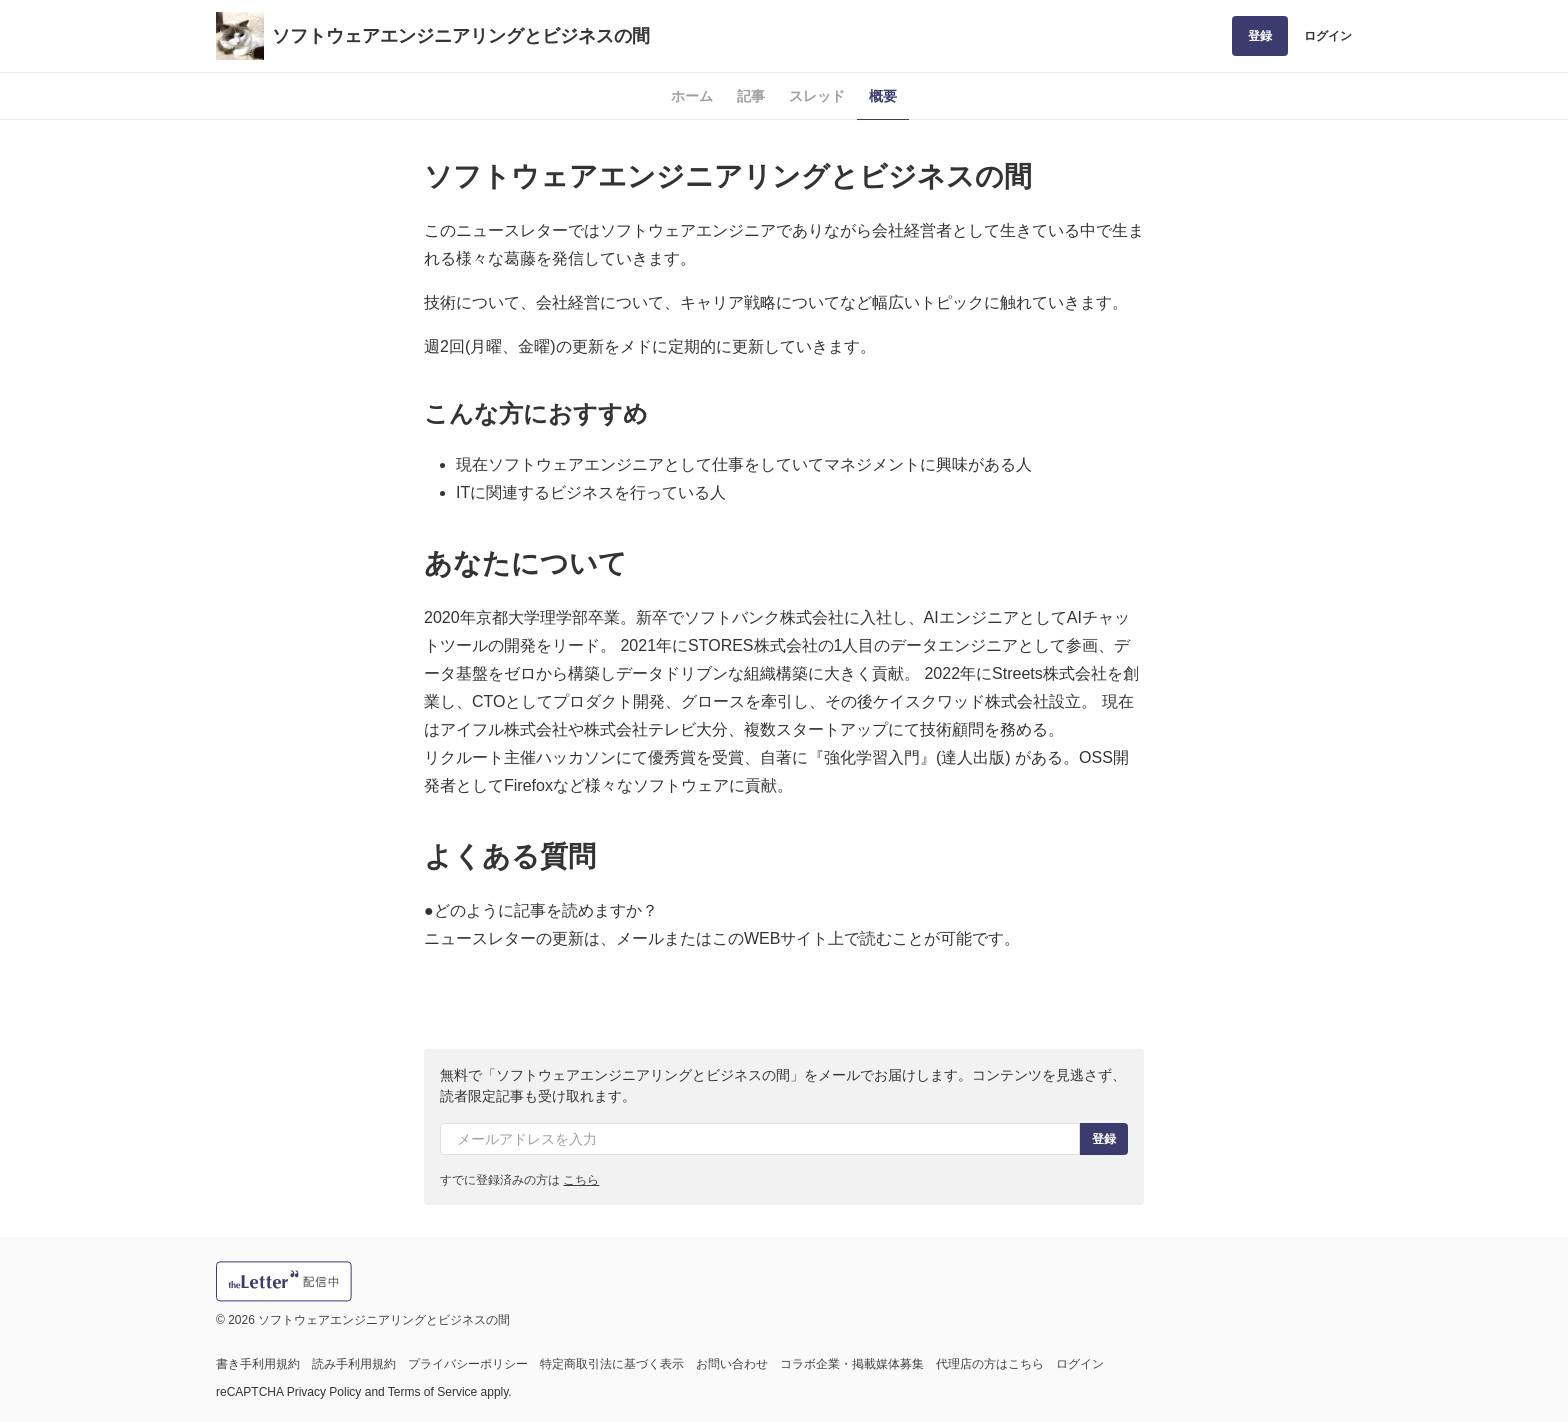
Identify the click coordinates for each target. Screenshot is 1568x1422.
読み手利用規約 (354, 1364)
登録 (1260, 36)
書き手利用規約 (258, 1364)
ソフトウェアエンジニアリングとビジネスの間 (461, 36)
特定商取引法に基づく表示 (612, 1364)
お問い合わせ (732, 1364)
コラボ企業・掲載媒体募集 (852, 1364)
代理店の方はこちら (990, 1364)
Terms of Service (432, 1392)
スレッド (817, 96)
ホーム (692, 96)
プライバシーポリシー (468, 1364)
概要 (883, 96)
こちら (581, 1180)
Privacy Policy (324, 1392)
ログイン (1328, 36)
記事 (751, 96)
